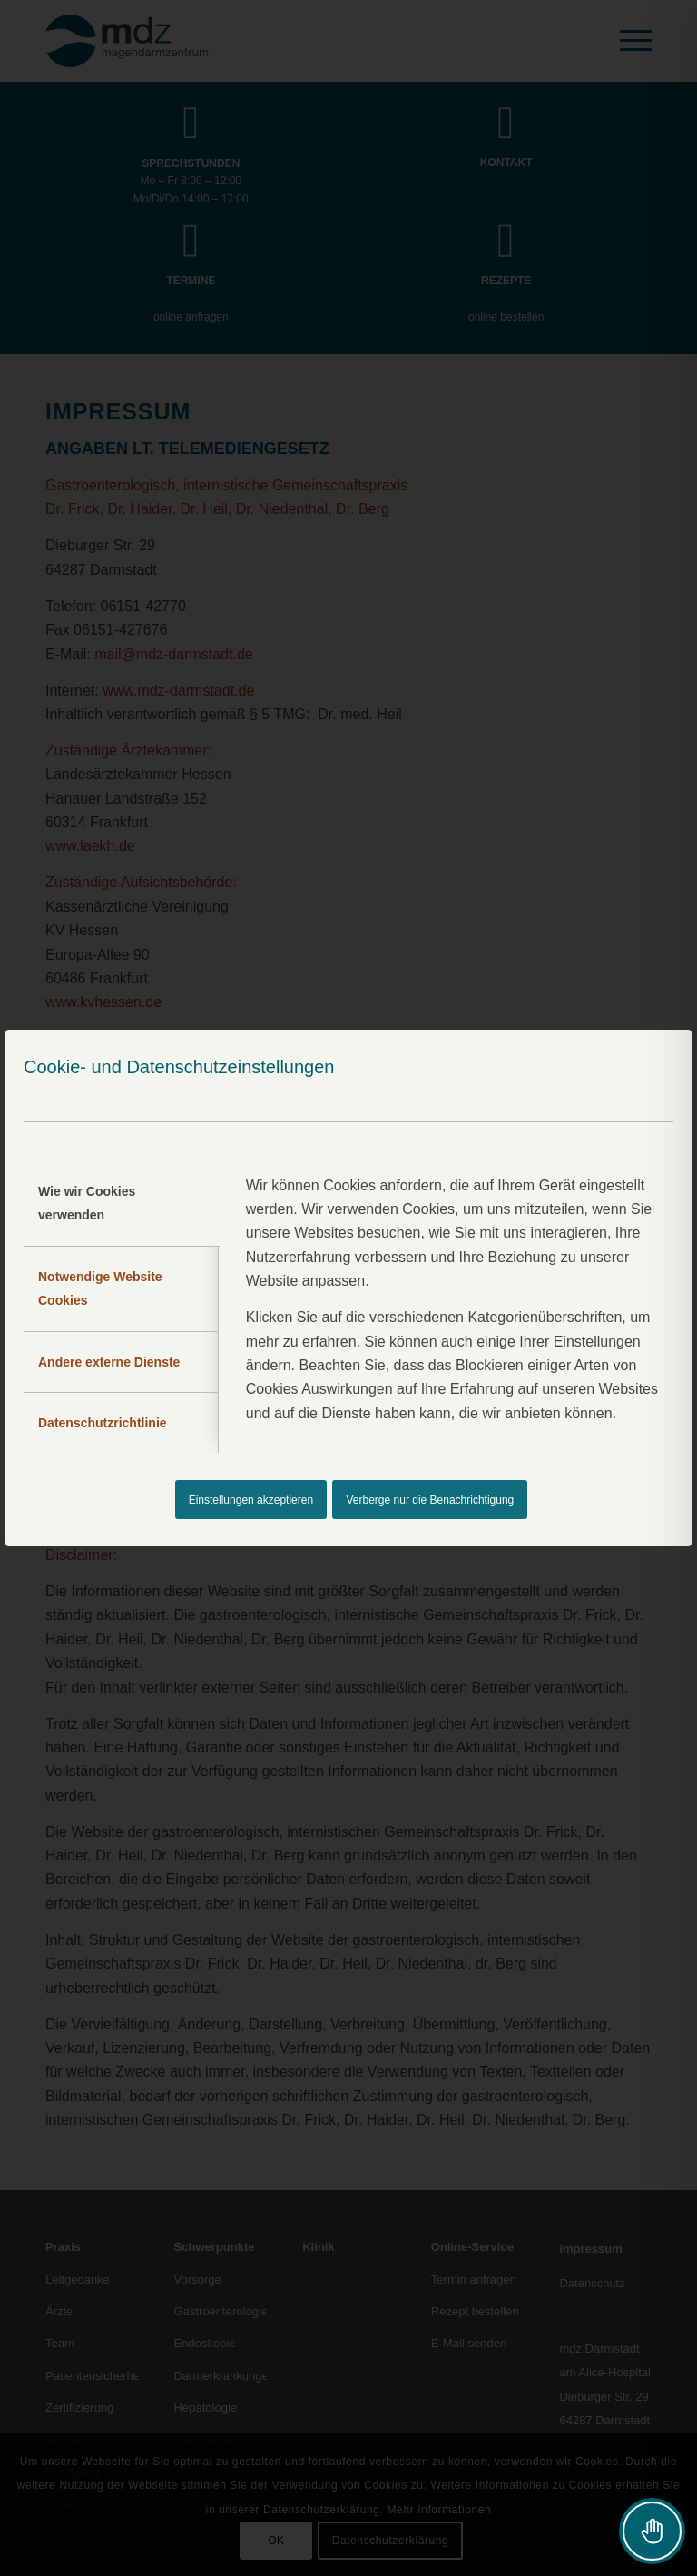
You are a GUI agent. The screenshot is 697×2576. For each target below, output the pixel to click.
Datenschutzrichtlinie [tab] (102, 1423)
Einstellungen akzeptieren (251, 1500)
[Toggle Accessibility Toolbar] (652, 2531)
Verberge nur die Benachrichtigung (431, 1500)
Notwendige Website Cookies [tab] (100, 1288)
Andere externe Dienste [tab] (109, 1362)
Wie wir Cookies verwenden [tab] (86, 1203)
